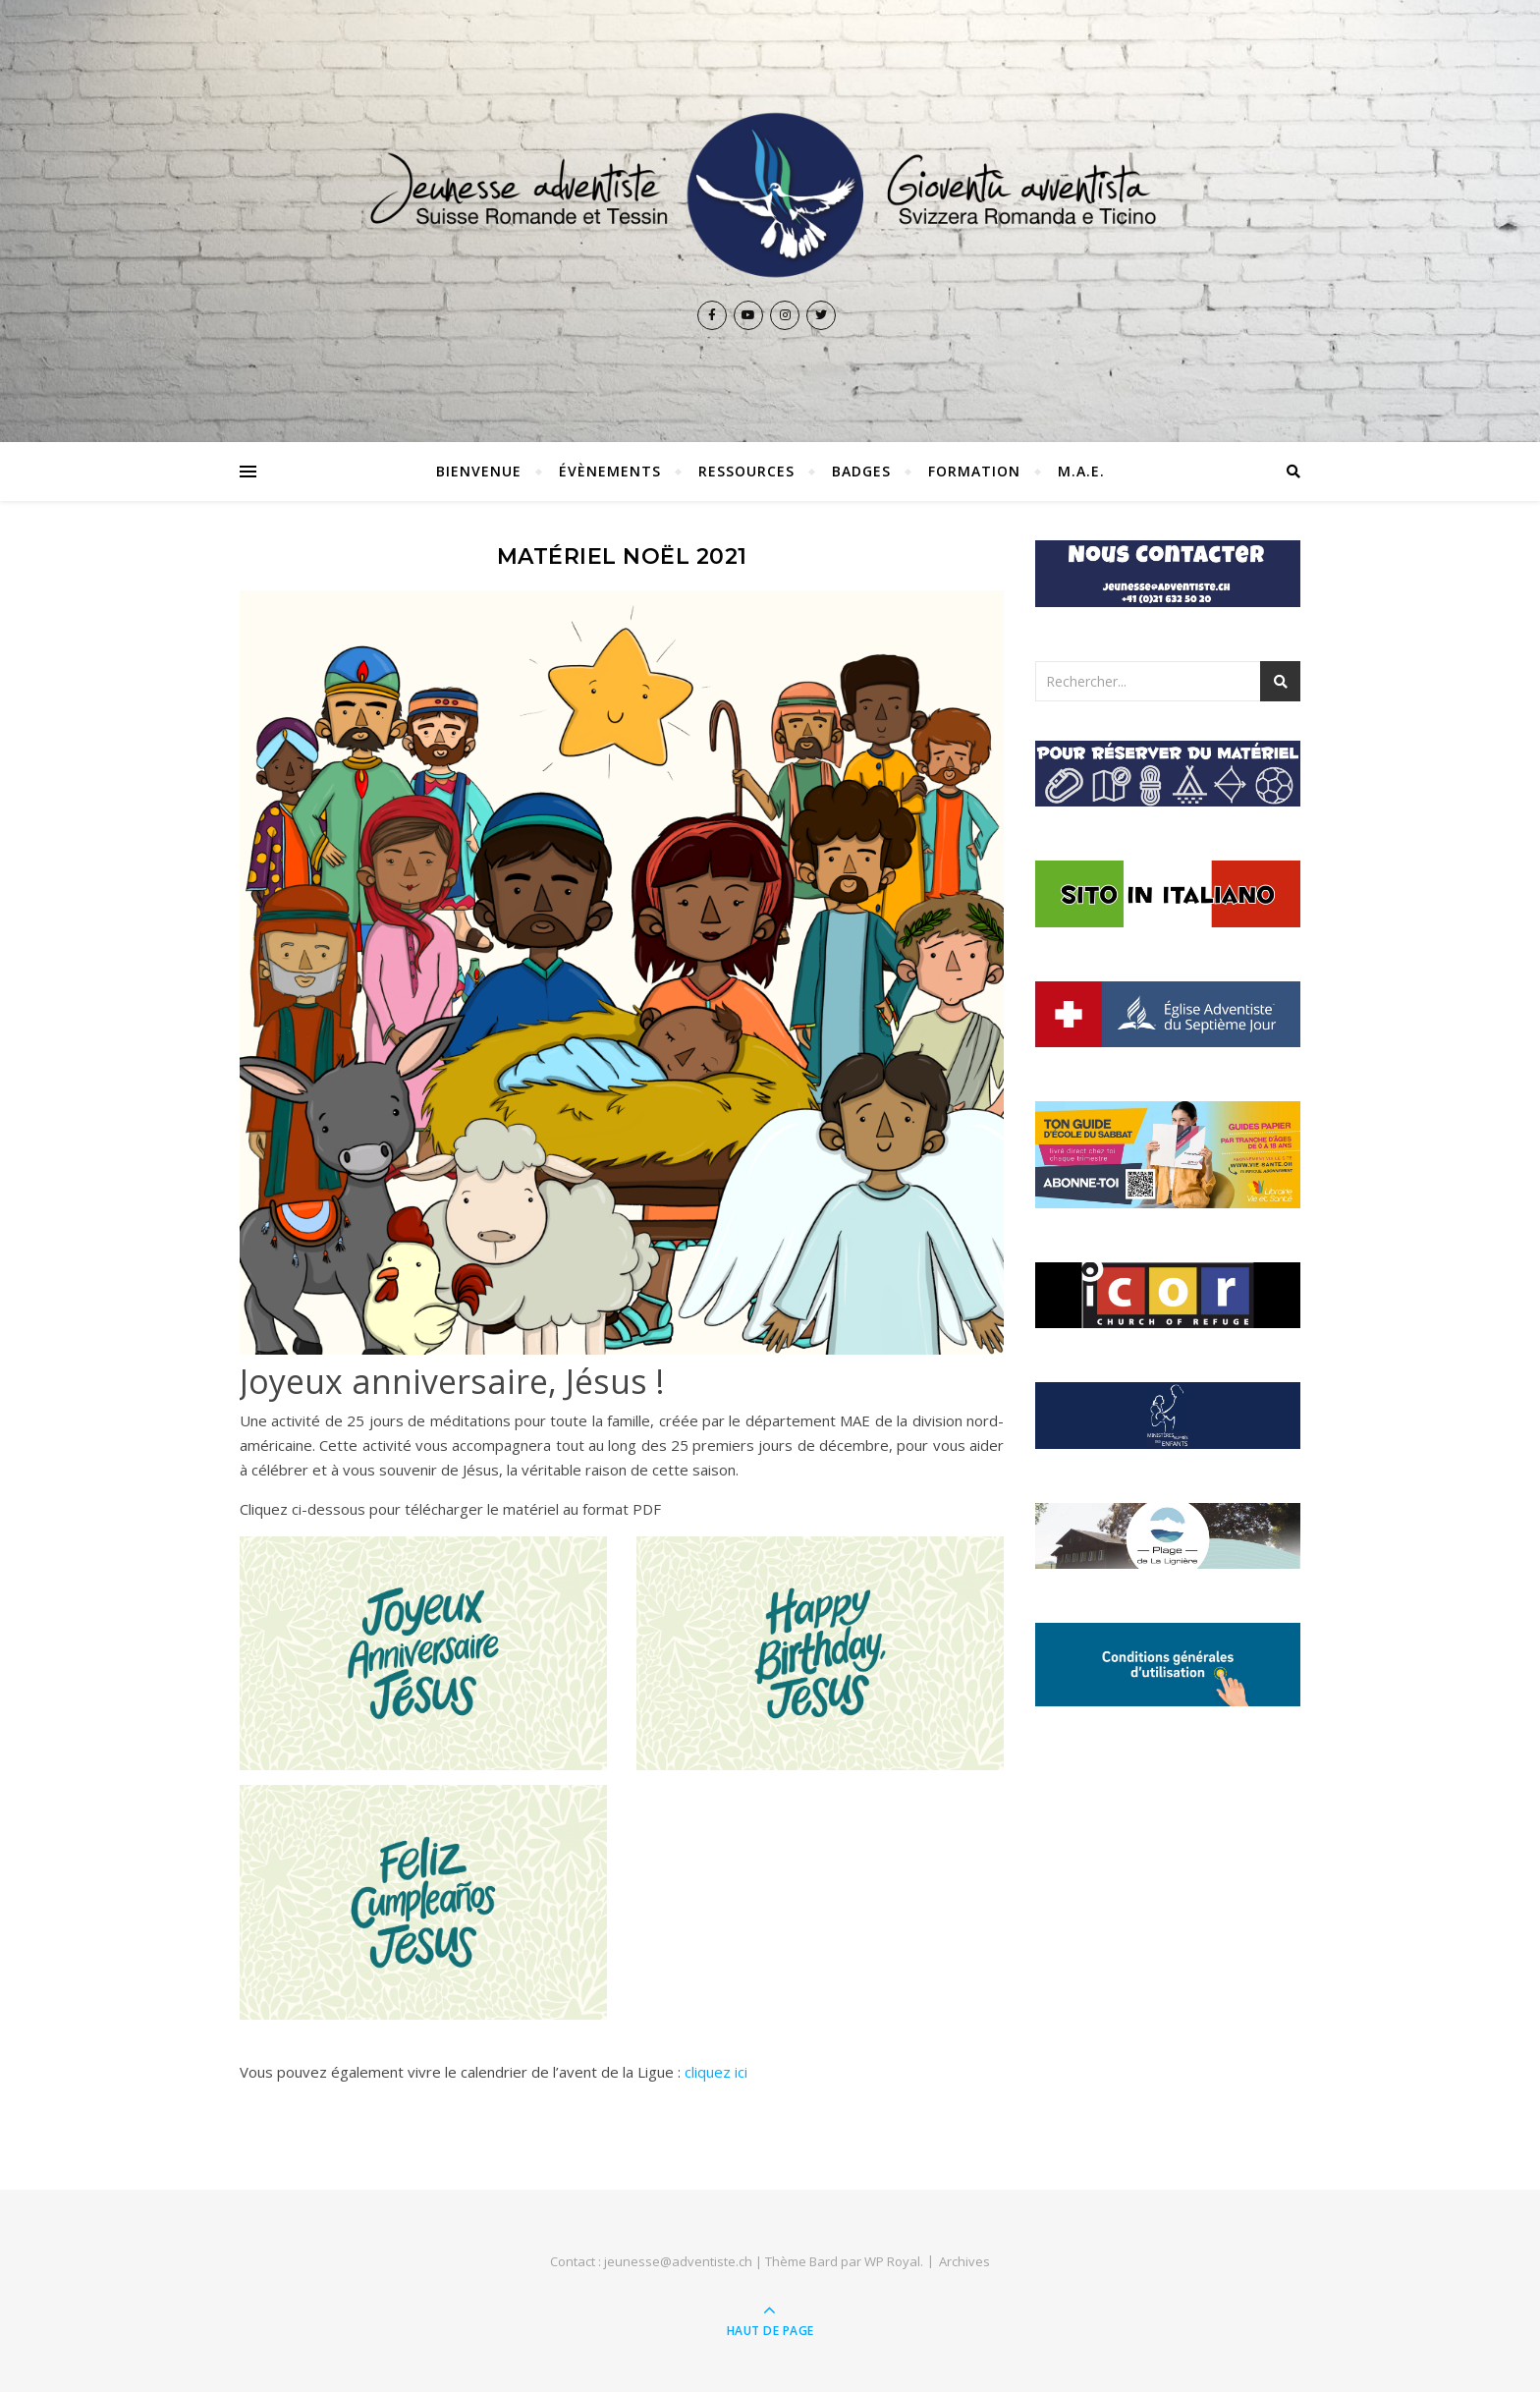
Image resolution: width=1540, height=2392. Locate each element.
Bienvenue (479, 471)
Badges (861, 471)
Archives (964, 2261)
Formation (974, 471)
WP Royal (892, 2261)
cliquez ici (716, 2072)
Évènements (610, 471)
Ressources (746, 471)
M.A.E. (1081, 471)
